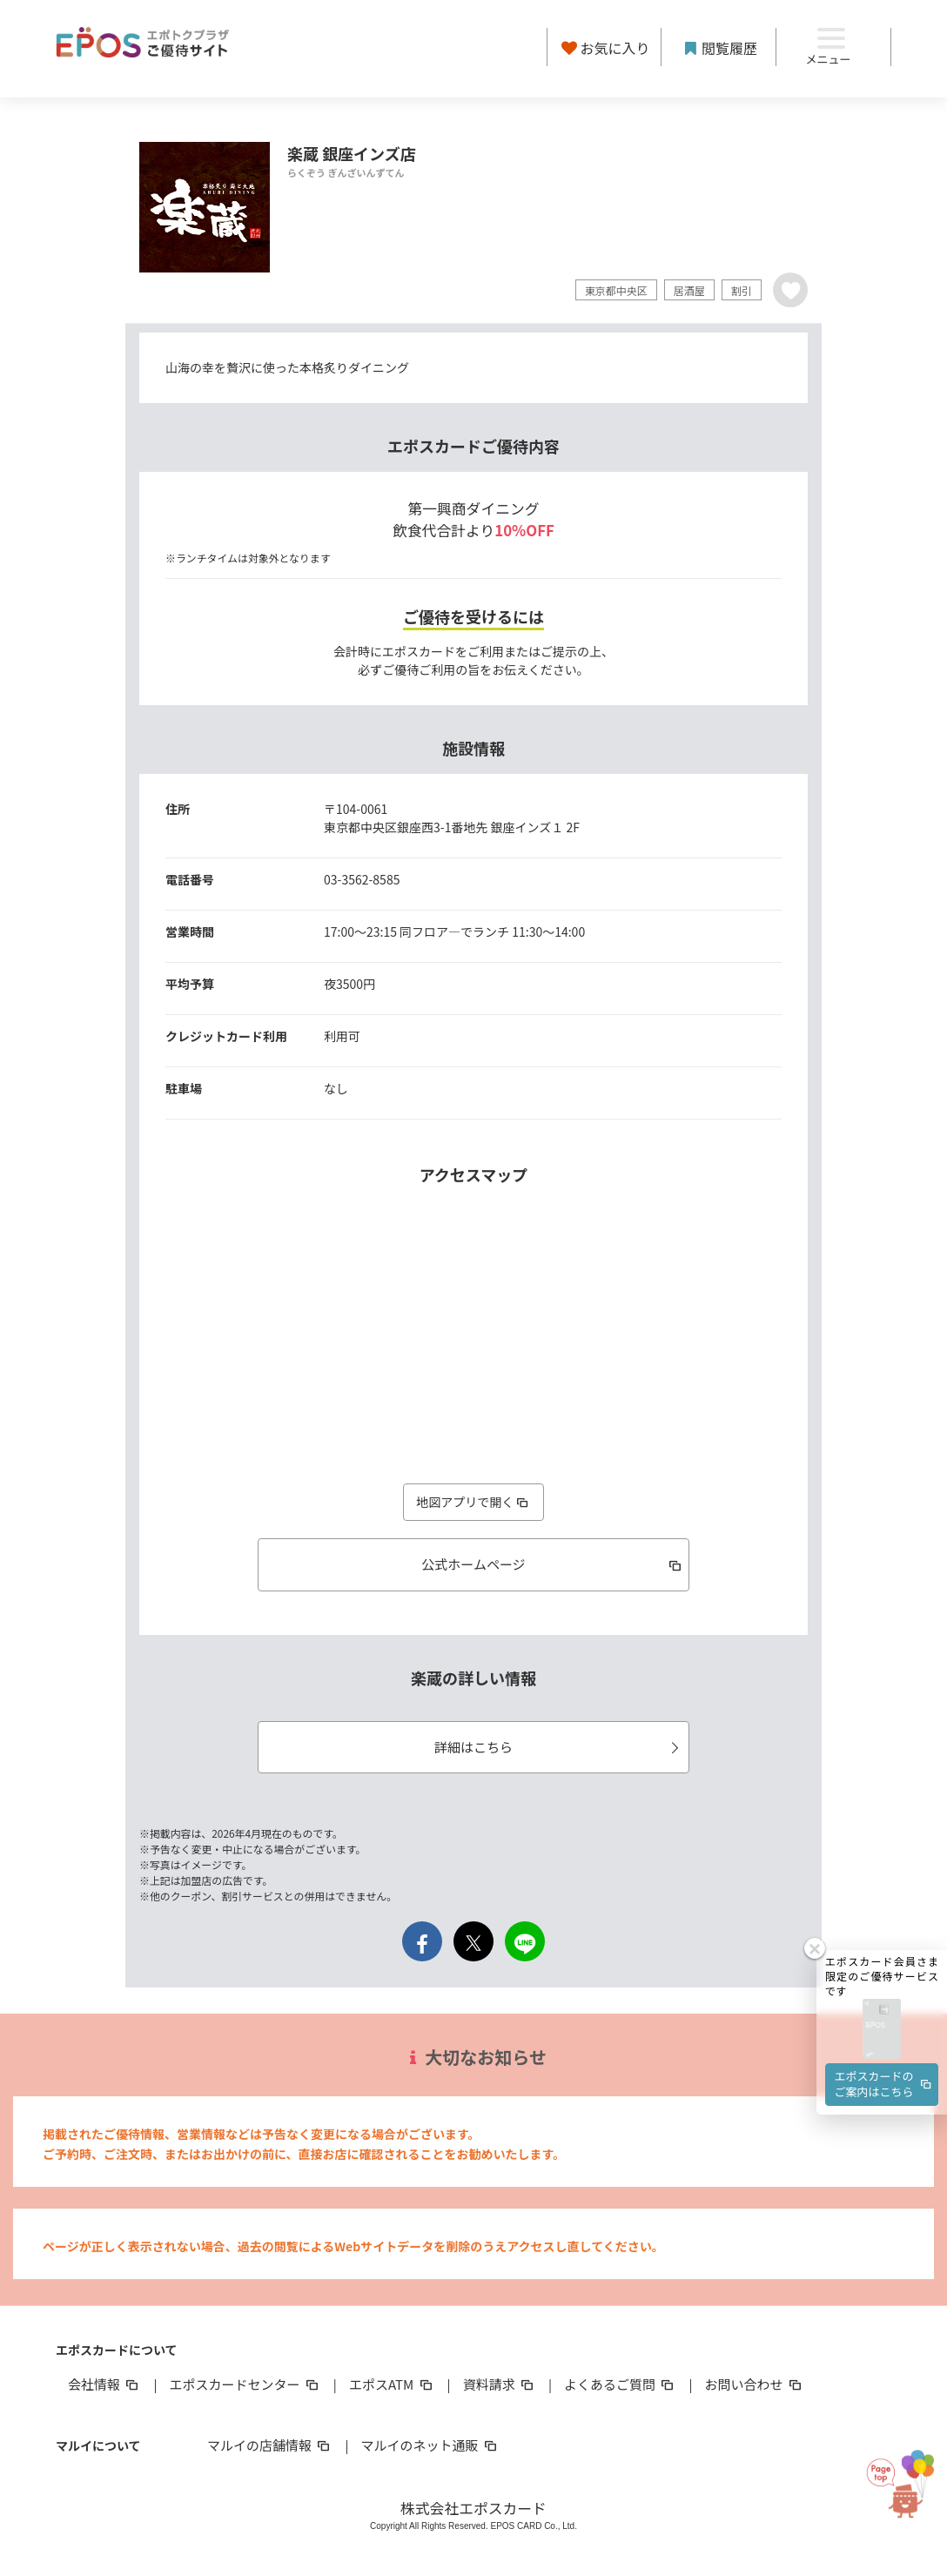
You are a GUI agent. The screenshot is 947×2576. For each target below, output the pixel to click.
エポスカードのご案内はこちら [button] (884, 2030)
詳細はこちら (559, 1747)
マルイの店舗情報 (269, 2445)
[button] (881, 1976)
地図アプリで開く (473, 1501)
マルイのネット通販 (429, 2445)
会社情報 (104, 2384)
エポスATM (392, 2384)
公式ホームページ (552, 1564)
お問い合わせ (754, 2384)
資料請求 (499, 2384)
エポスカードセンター (244, 2384)
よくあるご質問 (620, 2384)
